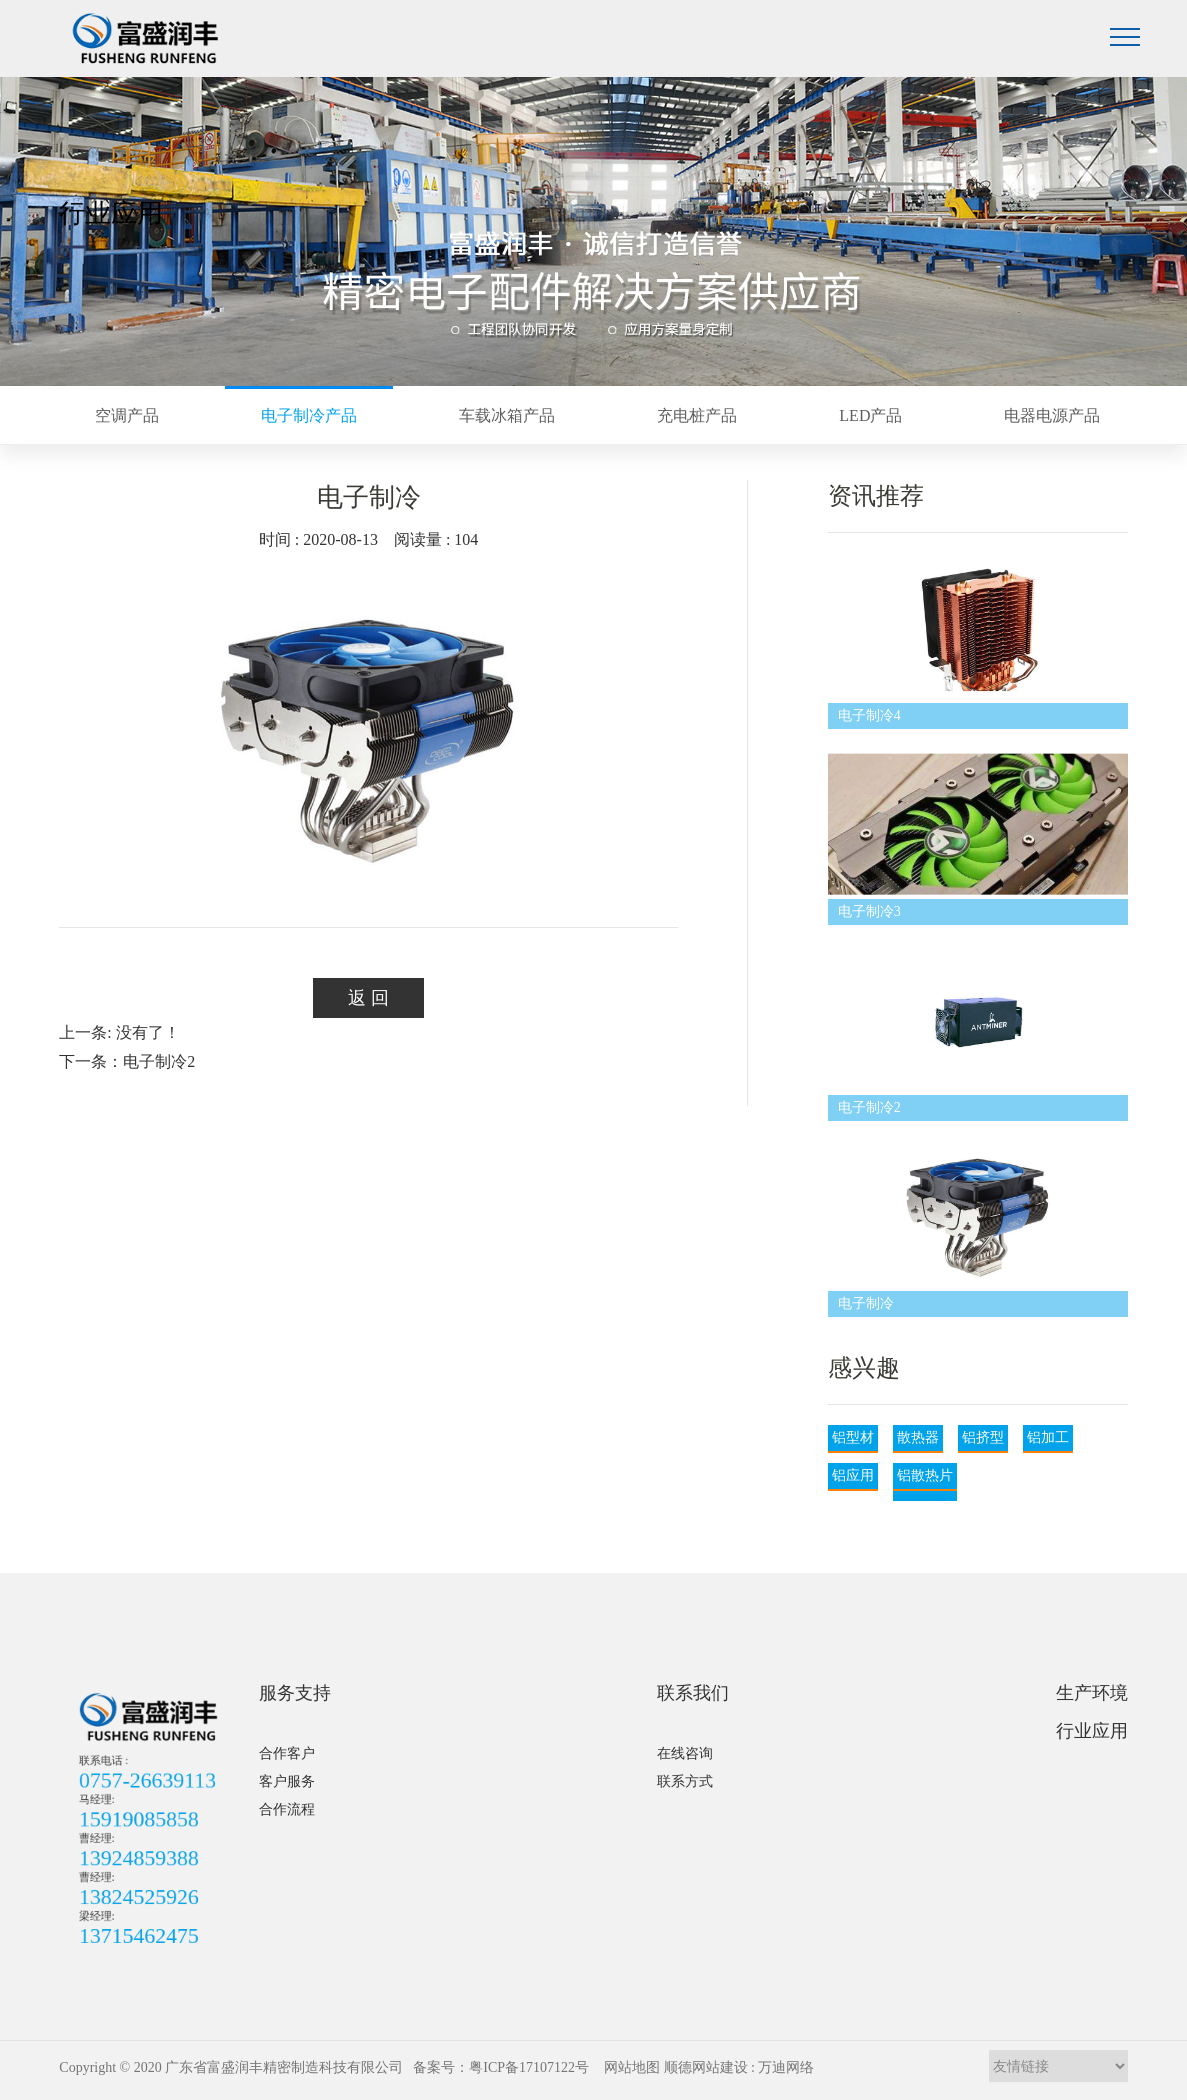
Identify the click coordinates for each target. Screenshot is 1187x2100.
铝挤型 (983, 1437)
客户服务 (287, 1781)
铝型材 (853, 1437)
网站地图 (632, 2067)
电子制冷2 (869, 1107)
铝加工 (1048, 1437)
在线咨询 (685, 1753)
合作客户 (287, 1753)
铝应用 (853, 1475)
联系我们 (693, 1693)
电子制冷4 (869, 715)
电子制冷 (866, 1303)
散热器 (918, 1437)
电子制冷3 (869, 911)
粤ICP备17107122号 (529, 2067)
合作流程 (287, 1809)
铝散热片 (925, 1475)
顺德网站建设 (706, 2067)
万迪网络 (786, 2067)
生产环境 (1092, 1693)
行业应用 (1092, 1731)
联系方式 (685, 1781)
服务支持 (295, 1693)
